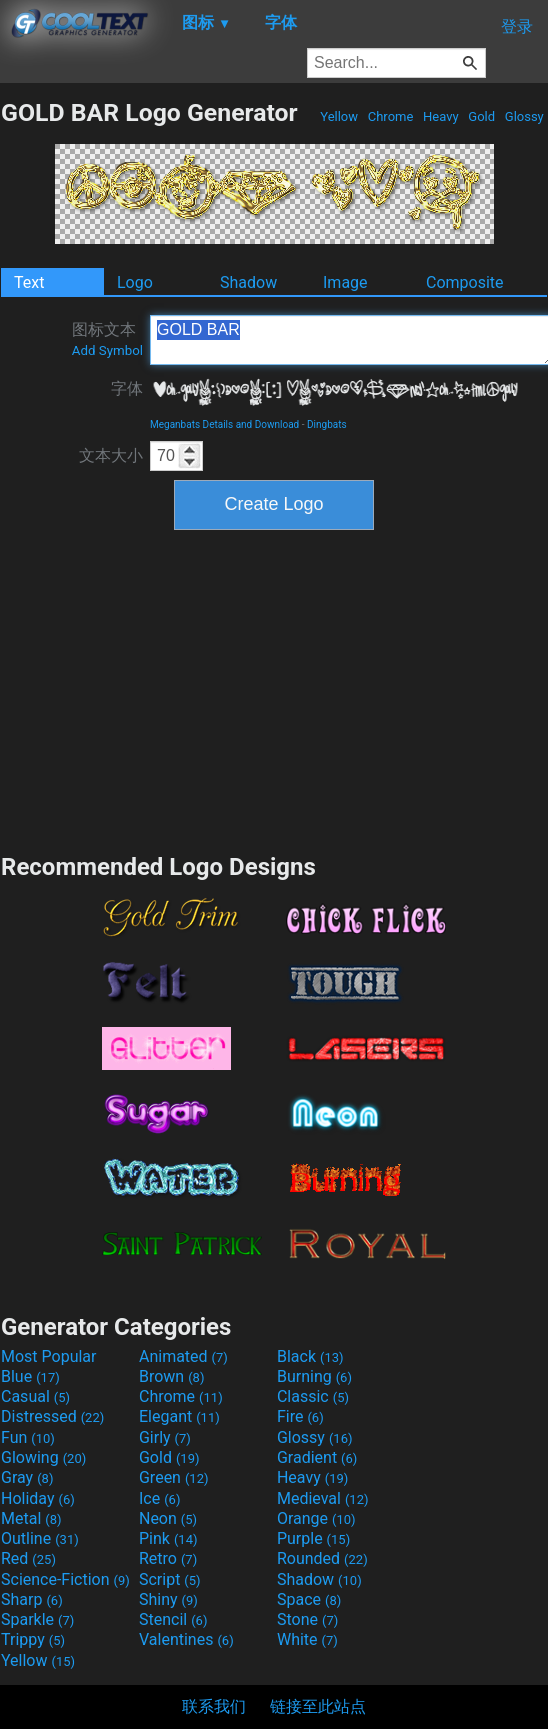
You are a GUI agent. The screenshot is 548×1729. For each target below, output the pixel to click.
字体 (127, 388)
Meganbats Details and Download (224, 424)
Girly (165, 1437)
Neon (168, 1518)
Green (174, 1477)
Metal (31, 1518)
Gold (481, 116)
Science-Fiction (65, 1579)
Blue (30, 1376)
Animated (183, 1356)
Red (28, 1558)
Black (310, 1356)
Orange (316, 1518)
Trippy (33, 1639)
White (307, 1639)
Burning (314, 1376)
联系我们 (214, 1706)
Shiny (168, 1599)
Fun (28, 1437)
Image (345, 282)
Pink (168, 1538)
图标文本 (107, 339)
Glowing (43, 1457)
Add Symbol (107, 350)
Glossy (524, 116)
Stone (307, 1619)
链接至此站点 (318, 1706)
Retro (168, 1558)
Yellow (339, 116)
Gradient (317, 1457)
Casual (35, 1396)
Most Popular (49, 1356)
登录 (517, 26)
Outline (40, 1538)
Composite (465, 282)
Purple (313, 1538)
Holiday (38, 1498)
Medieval (323, 1498)
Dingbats (327, 424)
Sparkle (37, 1619)
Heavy (441, 116)
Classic (313, 1396)
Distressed (52, 1416)
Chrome (391, 116)
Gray (27, 1477)
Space (309, 1599)
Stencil (173, 1619)
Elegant (179, 1416)
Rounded (322, 1558)
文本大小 (111, 455)
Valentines (186, 1639)
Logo (135, 282)
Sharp (32, 1599)
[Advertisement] (274, 689)
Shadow (248, 282)
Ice (159, 1498)
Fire (300, 1416)
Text (29, 282)
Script (170, 1579)
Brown (171, 1376)
